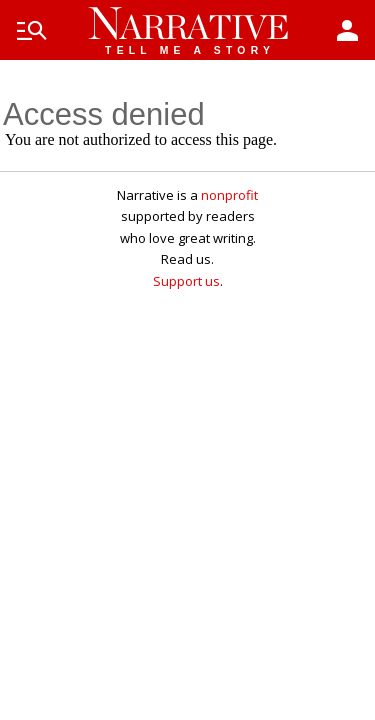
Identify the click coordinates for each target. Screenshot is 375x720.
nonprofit (229, 195)
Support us (186, 281)
